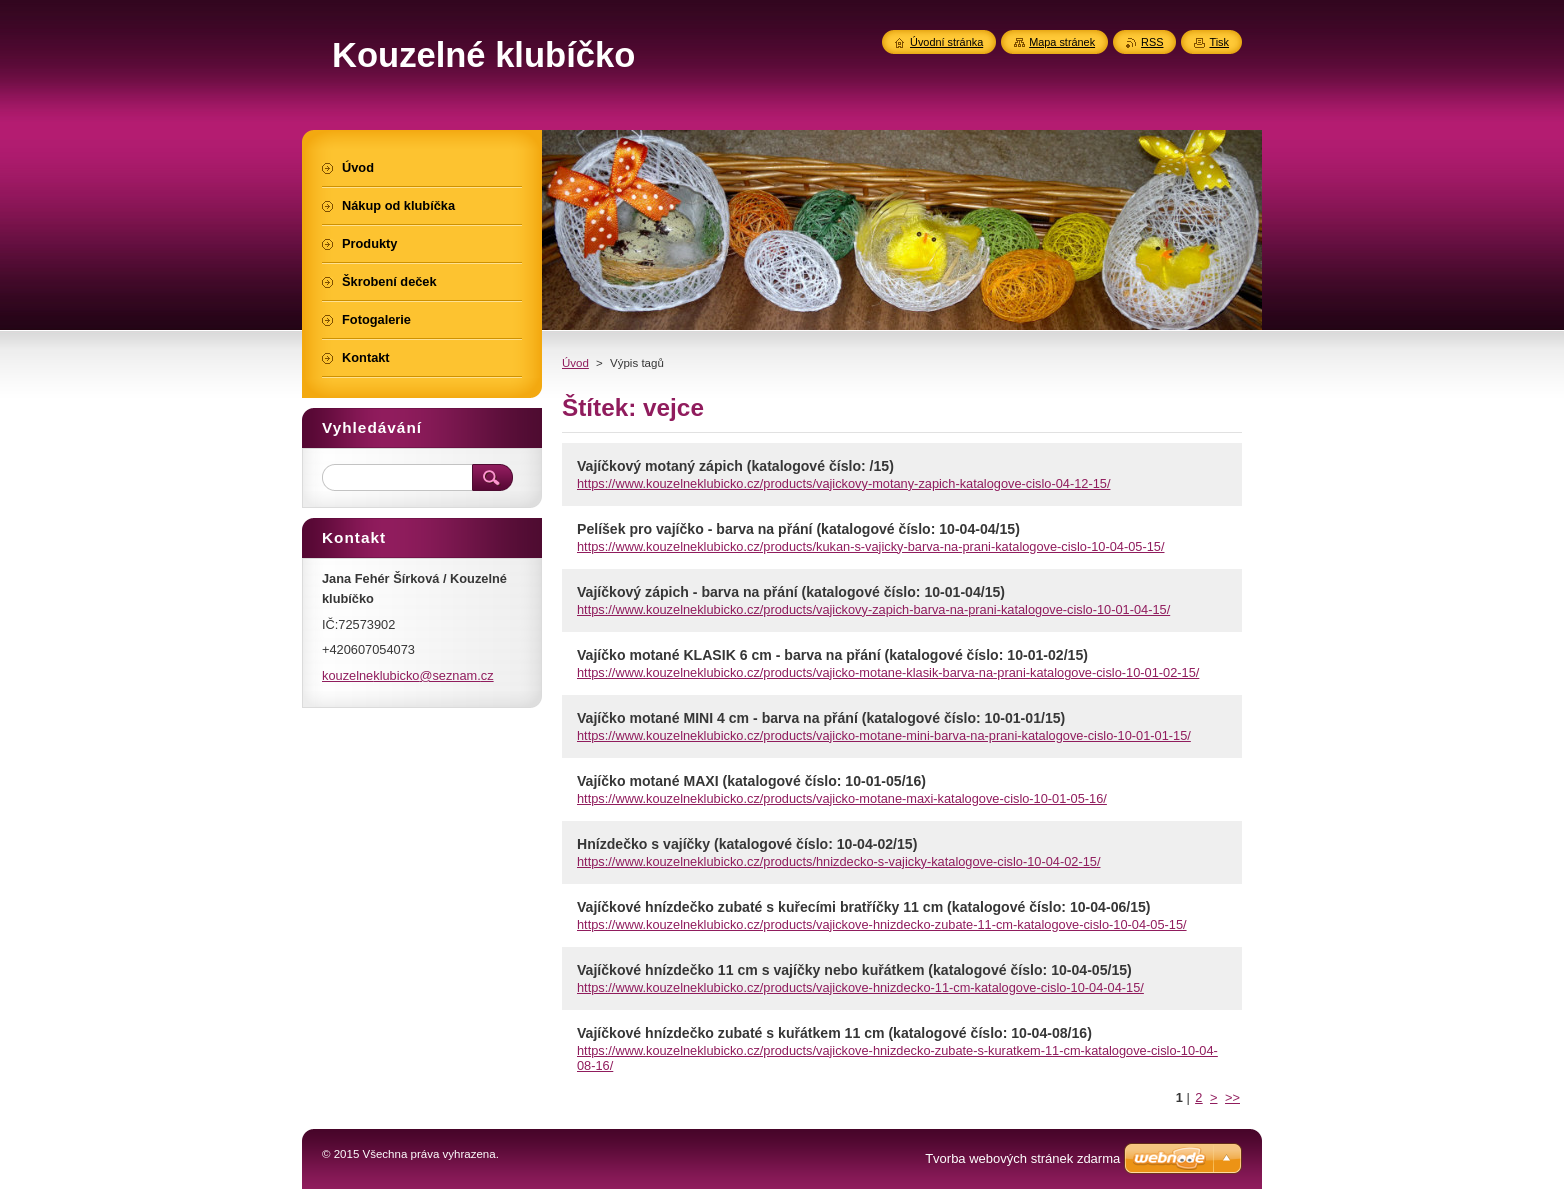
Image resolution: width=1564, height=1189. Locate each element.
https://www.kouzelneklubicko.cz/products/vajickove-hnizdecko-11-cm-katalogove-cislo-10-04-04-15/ (860, 987)
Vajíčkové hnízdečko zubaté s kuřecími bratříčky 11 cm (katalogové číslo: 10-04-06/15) (864, 907)
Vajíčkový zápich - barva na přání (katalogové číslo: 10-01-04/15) (791, 592)
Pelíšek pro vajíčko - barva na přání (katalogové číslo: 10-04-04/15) (798, 529)
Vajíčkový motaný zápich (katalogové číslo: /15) (735, 466)
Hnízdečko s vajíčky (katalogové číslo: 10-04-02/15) (747, 844)
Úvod (575, 363)
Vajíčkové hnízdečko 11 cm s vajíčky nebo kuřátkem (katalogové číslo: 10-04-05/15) (854, 970)
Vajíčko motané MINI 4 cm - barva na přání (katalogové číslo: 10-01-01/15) (821, 718)
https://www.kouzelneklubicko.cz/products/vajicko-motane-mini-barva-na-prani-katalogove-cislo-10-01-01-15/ (884, 735)
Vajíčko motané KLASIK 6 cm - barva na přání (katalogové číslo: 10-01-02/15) (832, 655)
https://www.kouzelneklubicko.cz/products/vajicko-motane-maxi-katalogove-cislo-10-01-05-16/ (842, 798)
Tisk (1219, 42)
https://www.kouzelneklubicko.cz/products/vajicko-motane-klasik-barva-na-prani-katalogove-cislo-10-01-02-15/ (888, 672)
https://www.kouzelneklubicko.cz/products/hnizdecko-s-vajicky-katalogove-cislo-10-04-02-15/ (839, 861)
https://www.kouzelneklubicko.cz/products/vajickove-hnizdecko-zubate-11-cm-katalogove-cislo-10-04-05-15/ (882, 924)
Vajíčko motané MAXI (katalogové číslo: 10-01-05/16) (751, 781)
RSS (1152, 42)
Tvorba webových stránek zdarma (1022, 1158)
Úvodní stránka (946, 42)
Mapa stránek (1062, 42)
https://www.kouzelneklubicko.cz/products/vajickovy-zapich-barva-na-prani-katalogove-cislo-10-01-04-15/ (873, 609)
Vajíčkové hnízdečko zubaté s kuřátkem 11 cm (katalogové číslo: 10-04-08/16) (834, 1033)
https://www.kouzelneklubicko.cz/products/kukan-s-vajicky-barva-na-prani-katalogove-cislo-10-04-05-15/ (871, 546)
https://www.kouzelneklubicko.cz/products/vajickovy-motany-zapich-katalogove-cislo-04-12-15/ (843, 483)
